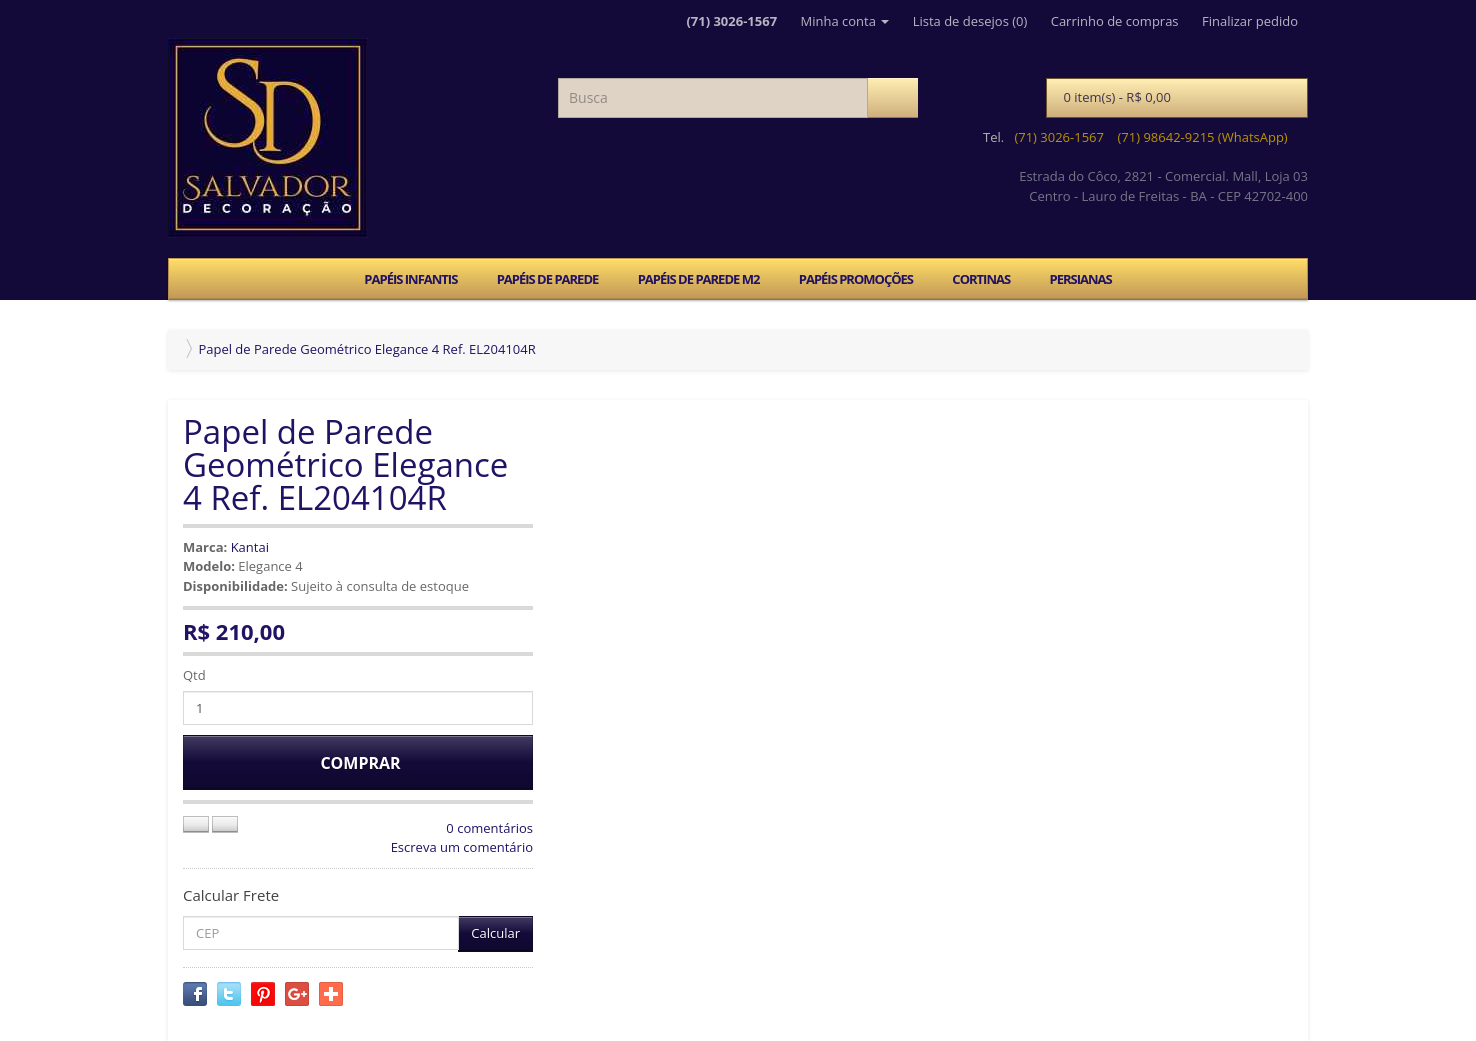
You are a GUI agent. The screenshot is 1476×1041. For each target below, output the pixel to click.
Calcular (495, 933)
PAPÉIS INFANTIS (410, 279)
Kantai (250, 547)
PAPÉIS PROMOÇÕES (856, 279)
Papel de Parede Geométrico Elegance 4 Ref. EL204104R (366, 349)
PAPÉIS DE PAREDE (548, 279)
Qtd (194, 675)
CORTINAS (981, 279)
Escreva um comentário (462, 847)
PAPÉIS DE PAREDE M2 (699, 279)
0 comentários (489, 828)
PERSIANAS (1080, 279)
